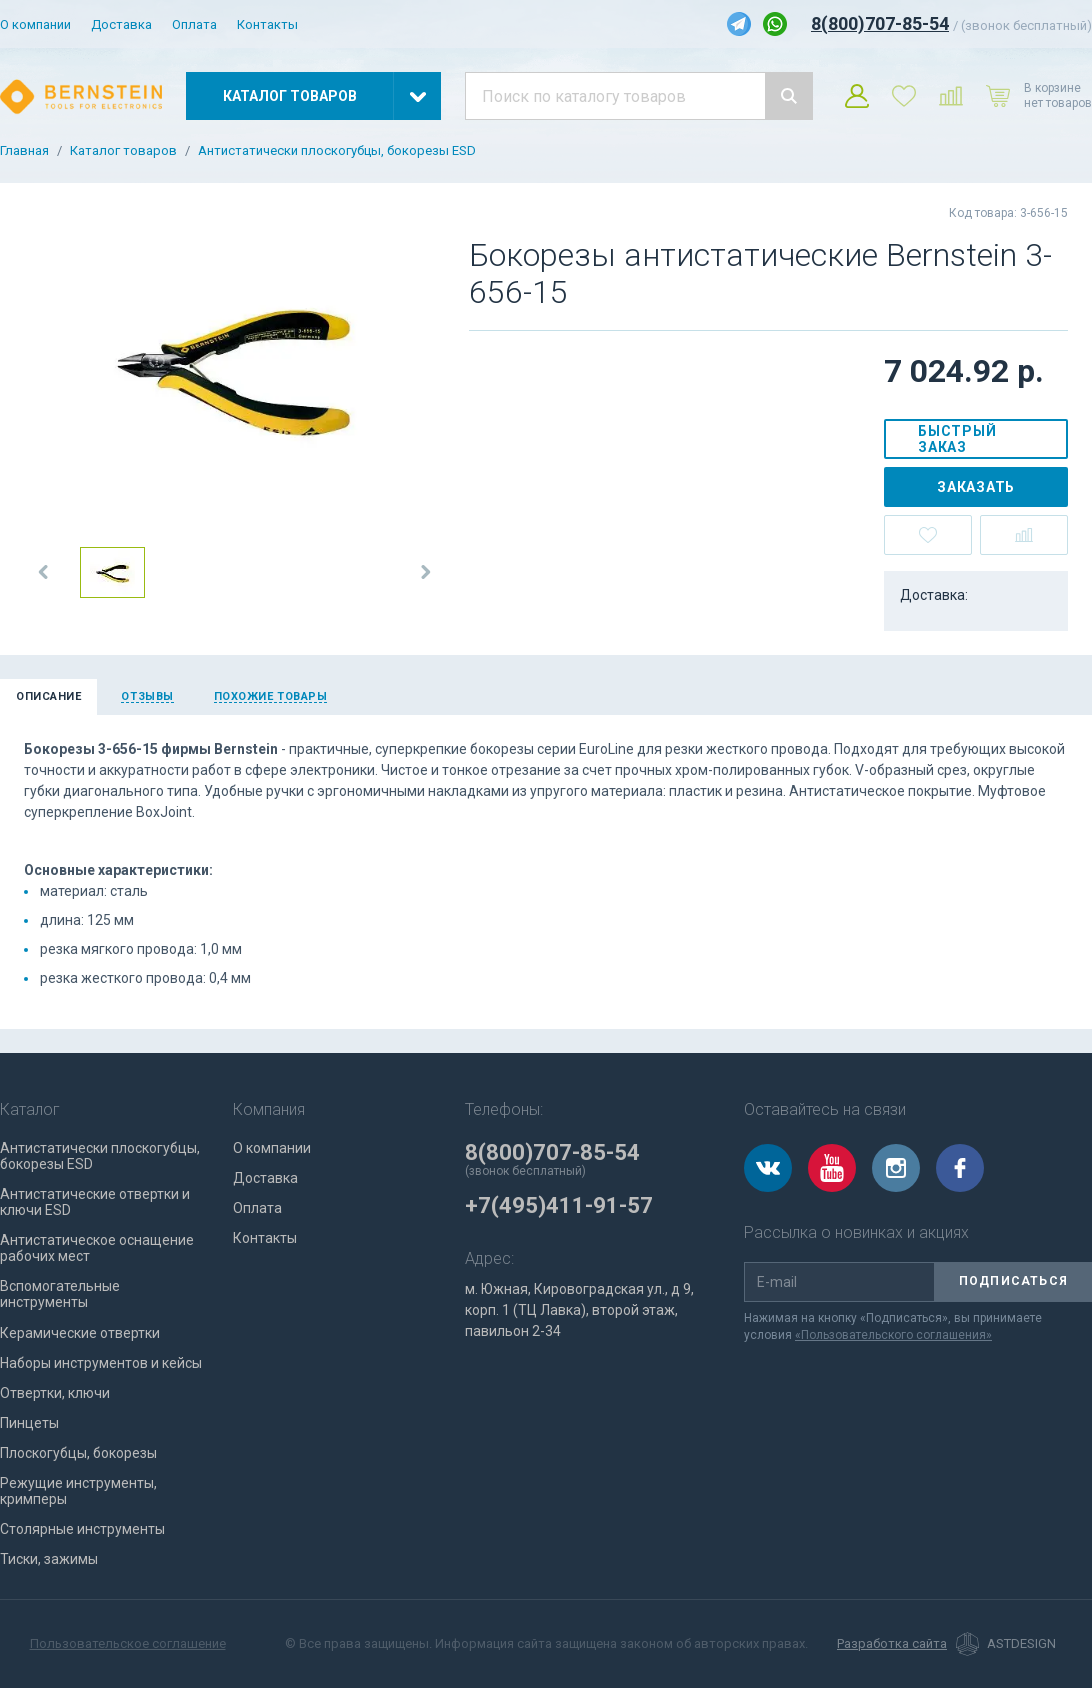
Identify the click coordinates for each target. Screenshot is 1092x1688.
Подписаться (1013, 1281)
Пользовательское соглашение (128, 1643)
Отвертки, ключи (55, 1393)
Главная (24, 151)
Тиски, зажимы (49, 1559)
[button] (44, 572)
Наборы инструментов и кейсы (101, 1363)
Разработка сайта (892, 1644)
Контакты (267, 24)
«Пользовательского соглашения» (893, 1335)
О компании (35, 24)
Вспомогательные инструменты (60, 1294)
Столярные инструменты (82, 1529)
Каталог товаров (123, 151)
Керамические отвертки (80, 1333)
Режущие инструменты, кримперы (78, 1491)
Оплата (194, 24)
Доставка (121, 24)
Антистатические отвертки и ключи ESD (95, 1202)
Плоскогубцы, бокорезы (78, 1453)
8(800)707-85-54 (880, 23)
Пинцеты (29, 1423)
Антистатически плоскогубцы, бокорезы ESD (337, 151)
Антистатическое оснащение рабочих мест (97, 1248)
